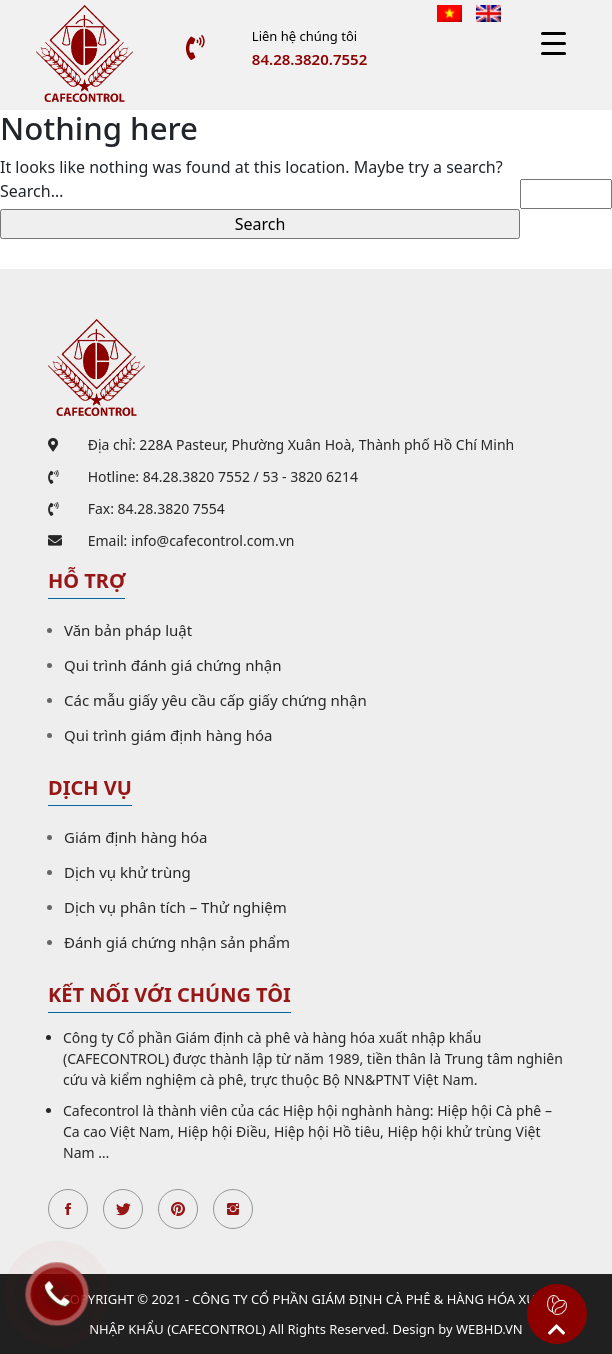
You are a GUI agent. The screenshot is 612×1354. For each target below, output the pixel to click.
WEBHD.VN (489, 1329)
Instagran (233, 1209)
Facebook (68, 1209)
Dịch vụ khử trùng (127, 872)
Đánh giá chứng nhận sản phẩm (177, 942)
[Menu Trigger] (553, 42)
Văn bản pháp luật (128, 630)
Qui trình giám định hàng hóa (168, 735)
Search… (31, 191)
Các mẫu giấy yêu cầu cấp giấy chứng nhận (215, 700)
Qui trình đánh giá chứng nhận (172, 665)
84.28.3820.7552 (309, 59)
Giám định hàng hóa (136, 837)
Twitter (123, 1209)
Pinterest (178, 1209)
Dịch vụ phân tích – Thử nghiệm (175, 907)
